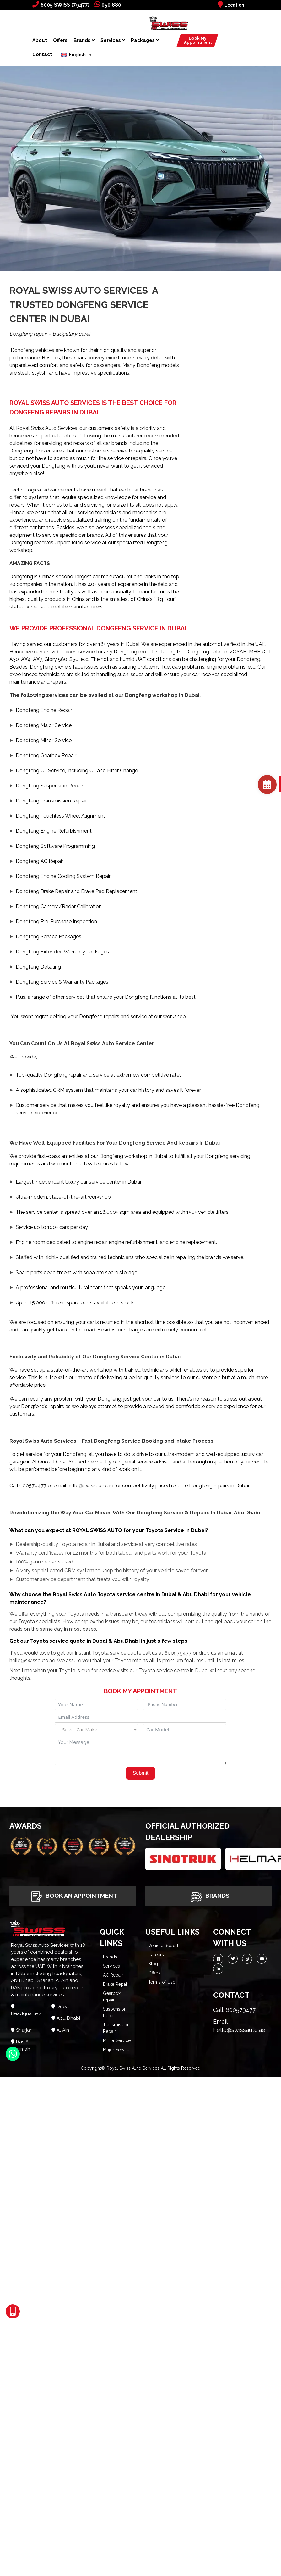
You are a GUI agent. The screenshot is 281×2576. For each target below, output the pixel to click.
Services (112, 40)
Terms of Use (161, 1982)
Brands (84, 40)
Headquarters (26, 2013)
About (39, 40)
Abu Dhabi (68, 2018)
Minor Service (117, 2040)
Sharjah (24, 2030)
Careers (156, 1954)
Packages (145, 40)
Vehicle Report (163, 1945)
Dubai (63, 2006)
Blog (153, 1963)
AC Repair (113, 1975)
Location (231, 5)
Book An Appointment (72, 1896)
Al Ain (63, 2030)
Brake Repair (115, 1984)
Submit (141, 1773)
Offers (60, 40)
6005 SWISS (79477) (60, 5)
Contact (42, 54)
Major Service (116, 2049)
